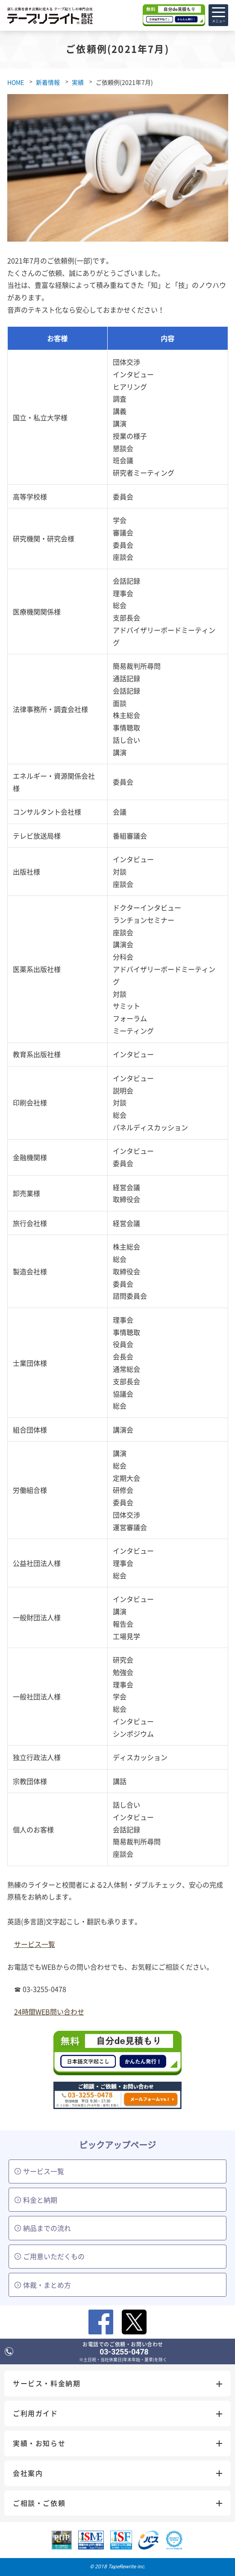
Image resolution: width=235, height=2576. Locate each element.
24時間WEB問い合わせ (49, 2011)
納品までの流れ (43, 2228)
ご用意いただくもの (50, 2256)
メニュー (219, 18)
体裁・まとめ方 (43, 2285)
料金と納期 (36, 2200)
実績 (78, 82)
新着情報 (48, 82)
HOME (15, 82)
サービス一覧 (34, 1944)
